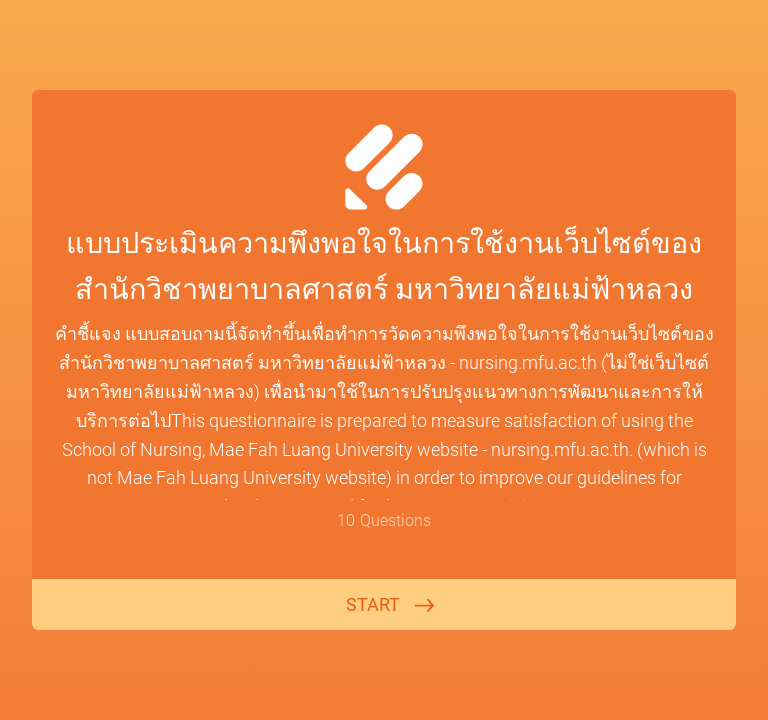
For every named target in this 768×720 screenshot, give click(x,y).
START (373, 604)
